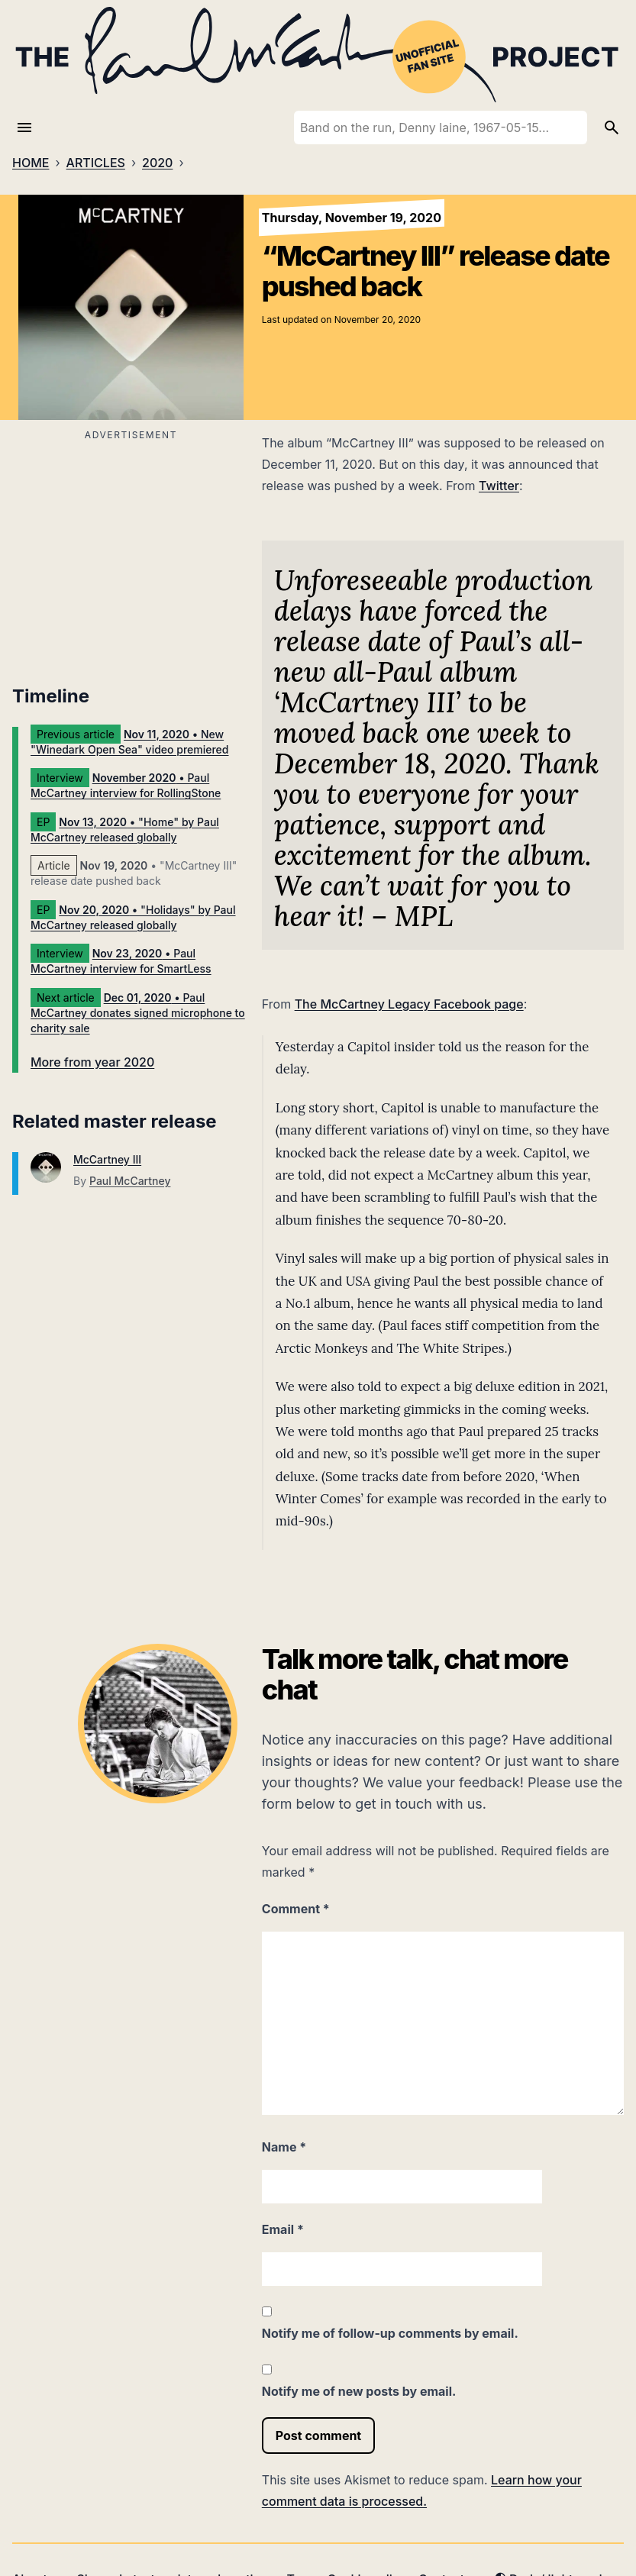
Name (284, 2147)
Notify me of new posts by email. (359, 2391)
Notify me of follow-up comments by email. (390, 2333)
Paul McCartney (129, 1180)
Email (283, 2229)
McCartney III (107, 1159)
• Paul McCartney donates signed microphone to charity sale (138, 1013)
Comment (296, 1908)
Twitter (499, 485)
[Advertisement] (131, 552)
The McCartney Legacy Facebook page (409, 1004)
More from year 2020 (92, 1062)
